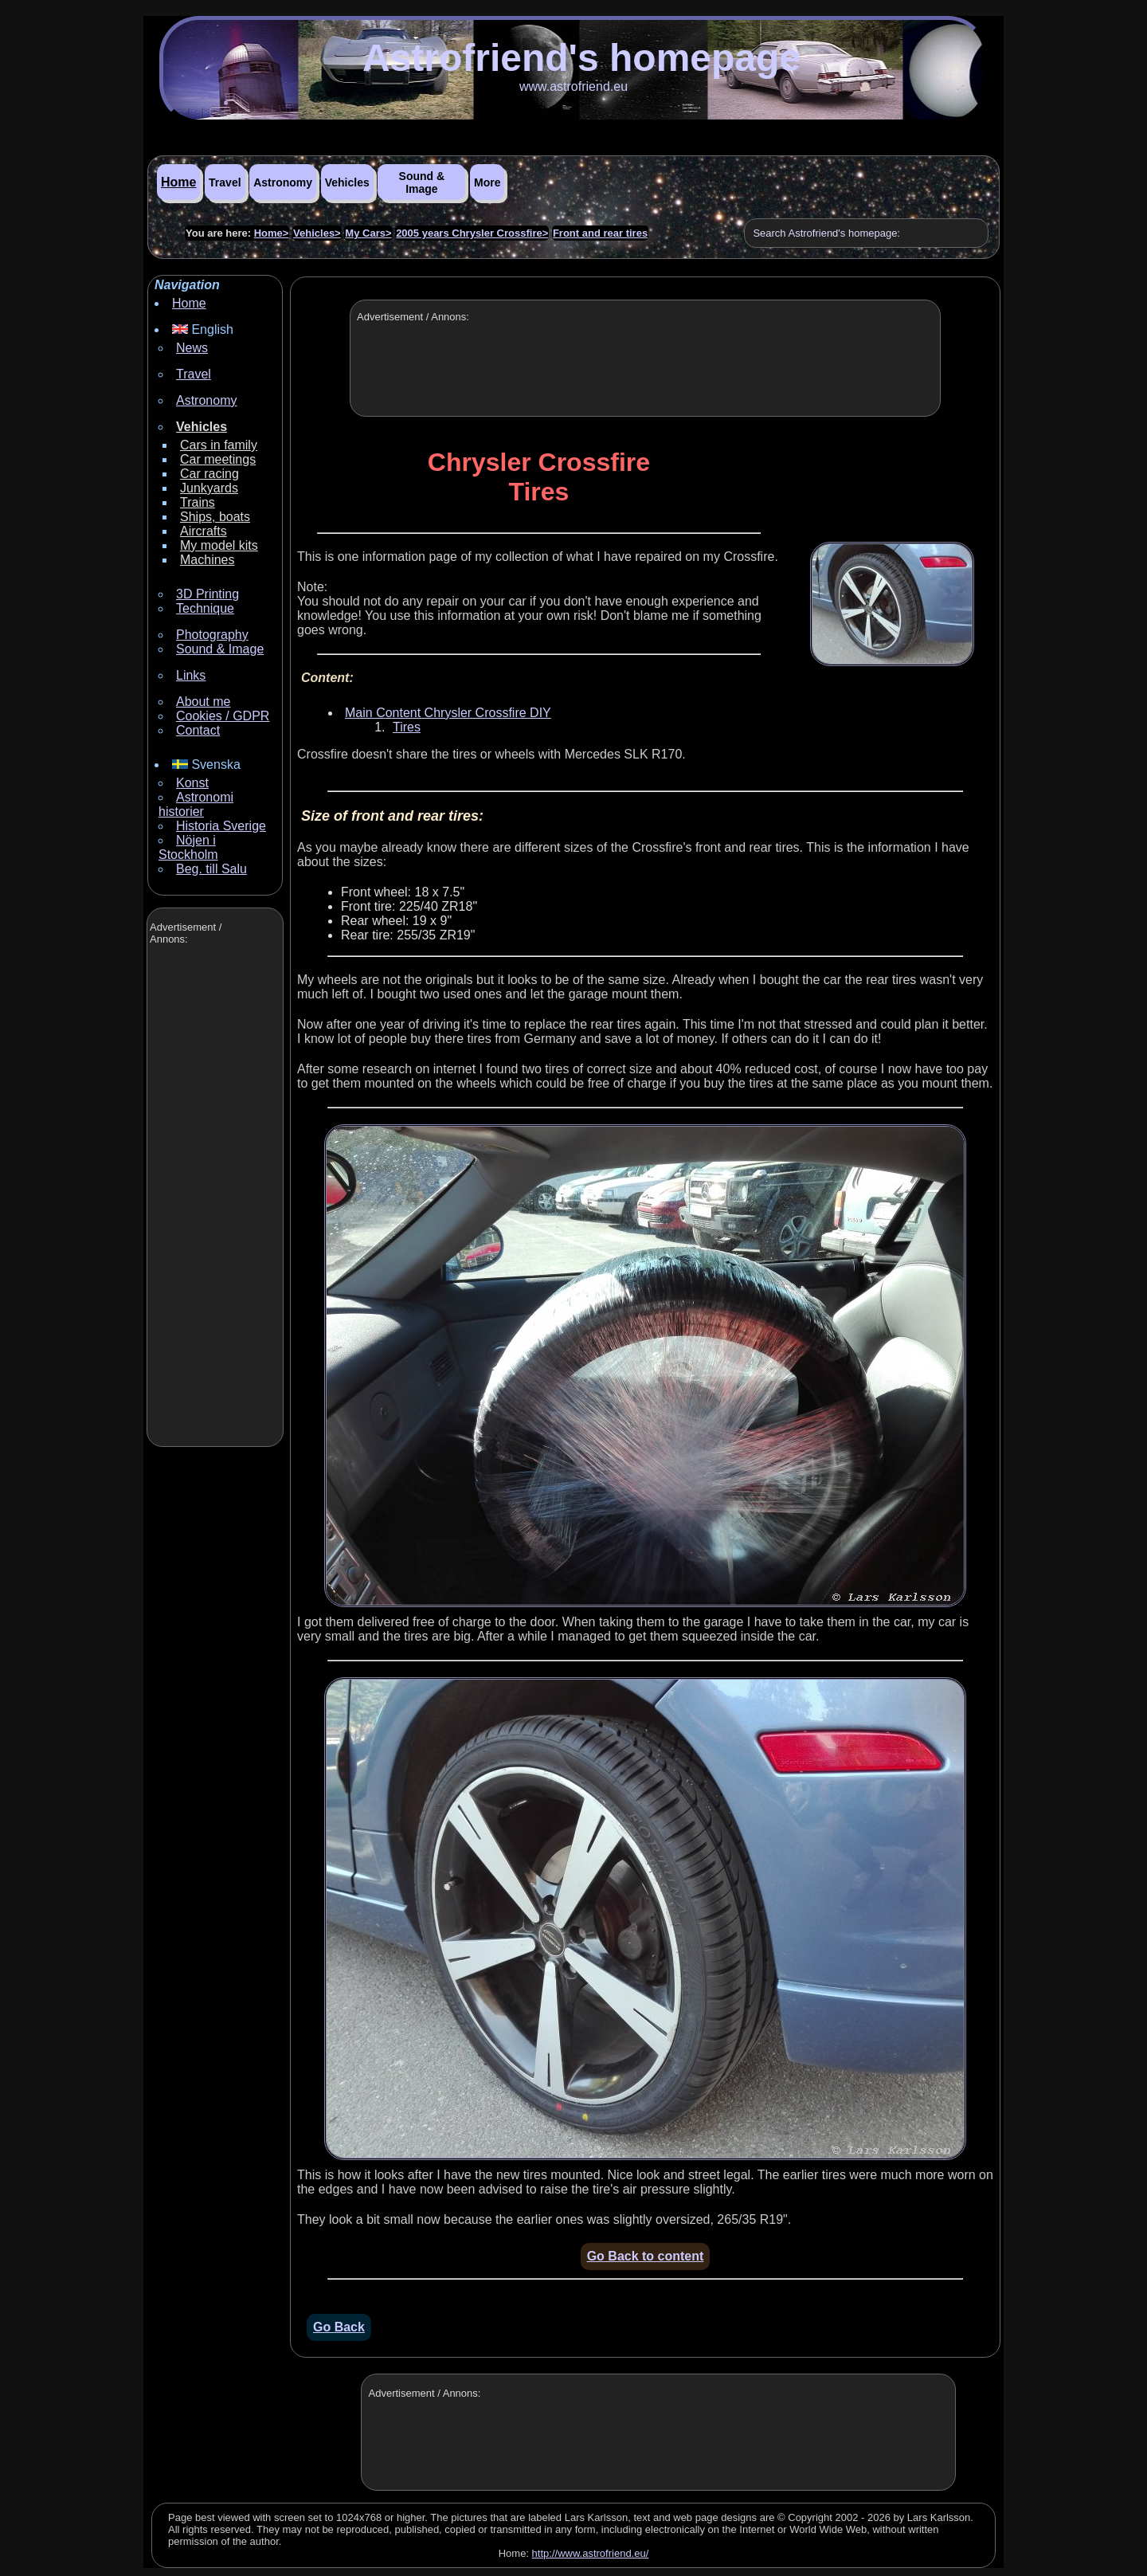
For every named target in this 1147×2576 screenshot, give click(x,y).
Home (178, 182)
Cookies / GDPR (222, 716)
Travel (225, 182)
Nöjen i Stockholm (188, 847)
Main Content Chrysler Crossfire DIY (448, 712)
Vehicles (347, 182)
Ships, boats (215, 516)
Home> (271, 233)
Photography (212, 634)
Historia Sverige (221, 826)
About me (203, 701)
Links (191, 675)
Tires (407, 727)
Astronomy (282, 182)
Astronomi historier (196, 804)
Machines (207, 560)
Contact (198, 730)
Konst (192, 783)
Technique (205, 608)
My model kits (219, 545)
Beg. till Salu (211, 869)
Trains (197, 502)
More (487, 182)
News (192, 348)
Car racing (209, 473)
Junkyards (209, 488)
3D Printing (207, 594)
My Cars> (368, 233)
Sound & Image (422, 182)
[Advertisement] (213, 1198)
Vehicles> (317, 233)
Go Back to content (645, 2256)
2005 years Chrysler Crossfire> (472, 233)
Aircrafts (203, 531)
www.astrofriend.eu (573, 86)
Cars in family (218, 445)
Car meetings (218, 459)
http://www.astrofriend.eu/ (590, 2553)
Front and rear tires (600, 233)
